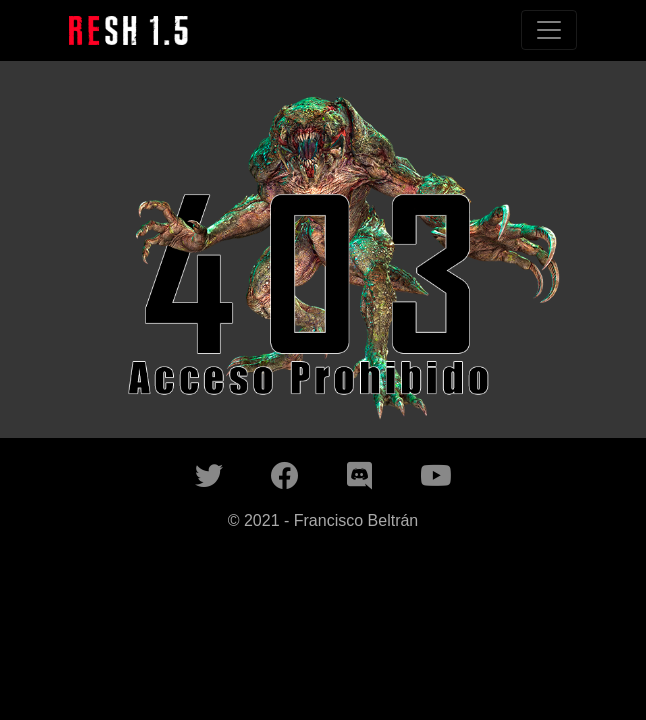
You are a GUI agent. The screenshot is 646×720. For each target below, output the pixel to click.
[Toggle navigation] (549, 30)
